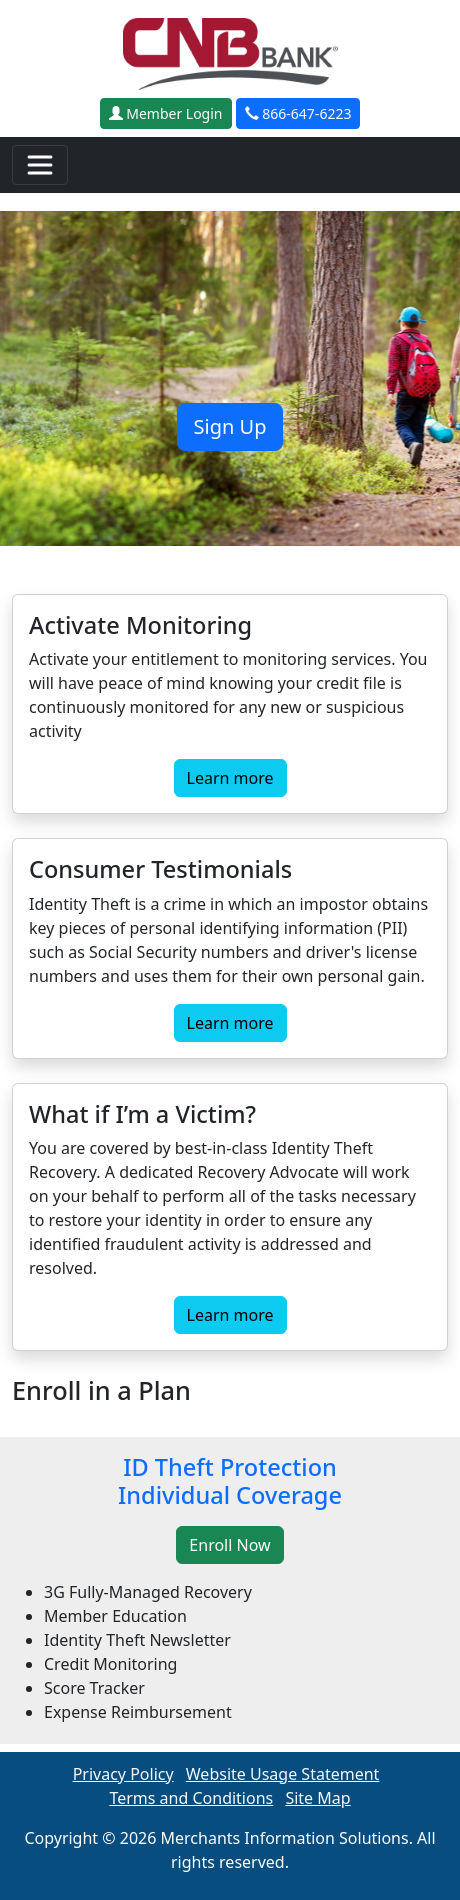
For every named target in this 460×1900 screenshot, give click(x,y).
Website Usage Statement (283, 1774)
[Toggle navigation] (40, 165)
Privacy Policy (123, 1774)
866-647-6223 (298, 113)
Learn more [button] (230, 778)
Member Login (166, 113)
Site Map (317, 1798)
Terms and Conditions (191, 1798)
